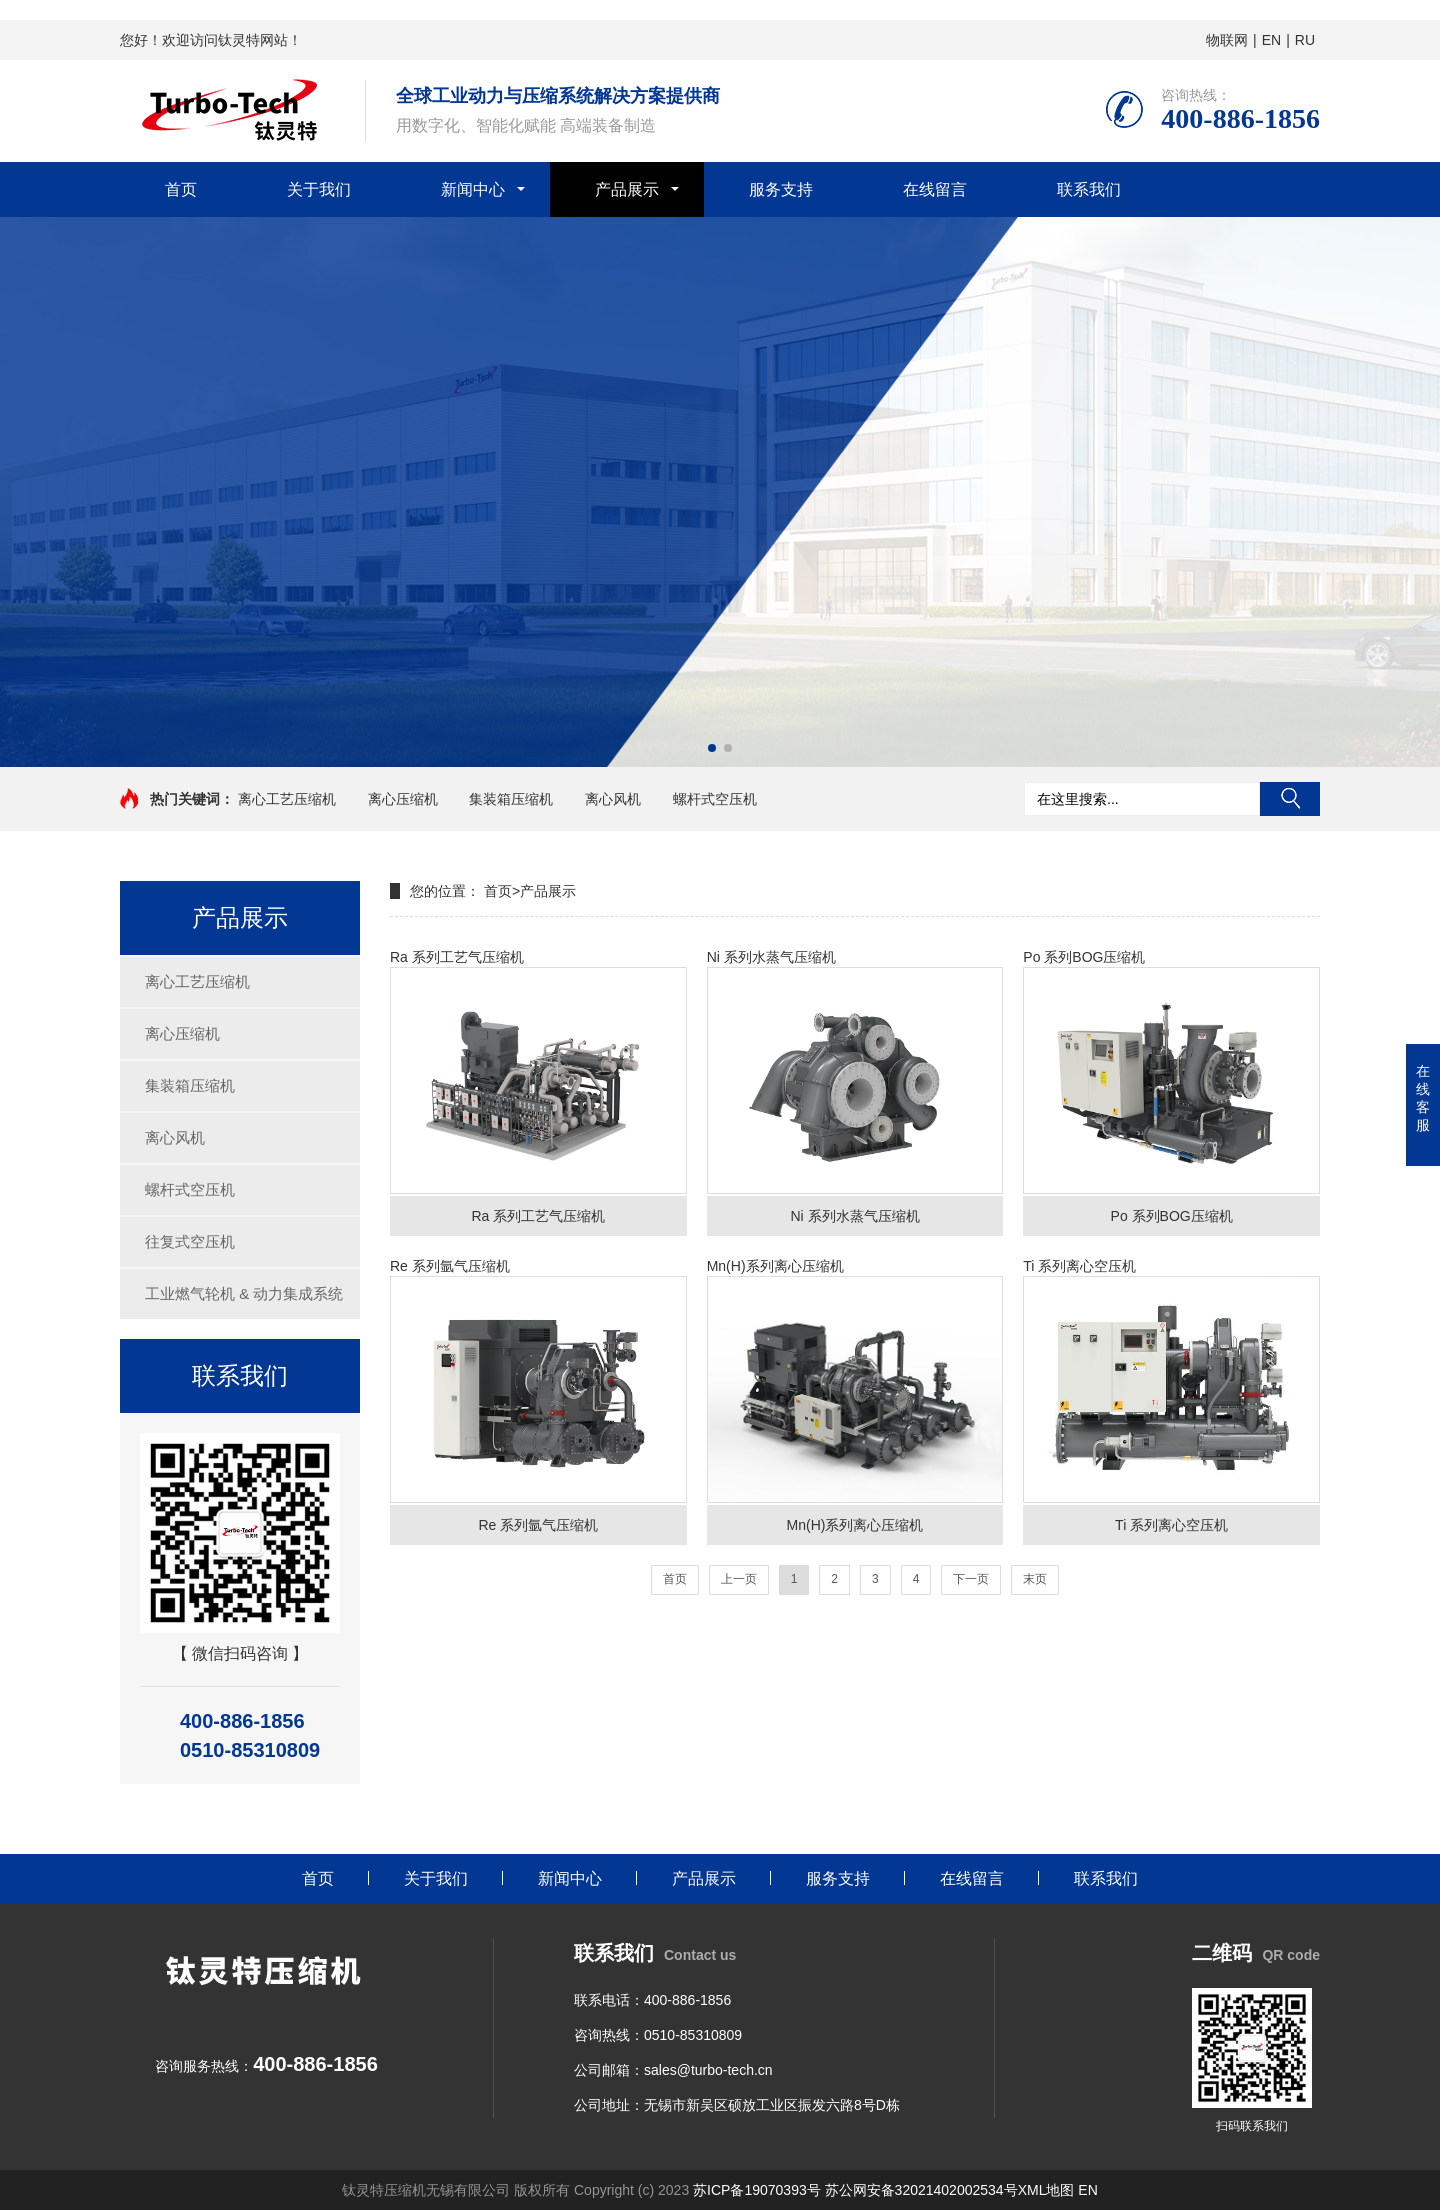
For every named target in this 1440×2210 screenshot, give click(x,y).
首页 (181, 189)
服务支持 (781, 189)
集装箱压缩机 (511, 799)
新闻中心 (473, 189)
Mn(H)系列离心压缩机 (855, 1401)
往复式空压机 (190, 1241)
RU (1305, 40)
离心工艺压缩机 (287, 799)
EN (1271, 40)
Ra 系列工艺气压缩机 (538, 1092)
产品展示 (627, 189)
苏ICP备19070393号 (757, 2190)
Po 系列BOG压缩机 (1171, 1092)
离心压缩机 (403, 799)
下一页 (971, 1579)
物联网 (1227, 40)
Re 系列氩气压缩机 (538, 1401)
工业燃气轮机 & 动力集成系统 (244, 1293)
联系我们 (1089, 189)
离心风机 (613, 799)
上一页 (739, 1579)
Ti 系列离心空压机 (1171, 1401)
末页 (1035, 1579)
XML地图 (1046, 2190)
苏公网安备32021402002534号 (921, 2190)
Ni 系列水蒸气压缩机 (855, 1092)
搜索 (1290, 799)
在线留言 (935, 189)
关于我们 (319, 189)
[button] (712, 748)
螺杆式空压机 (715, 799)
